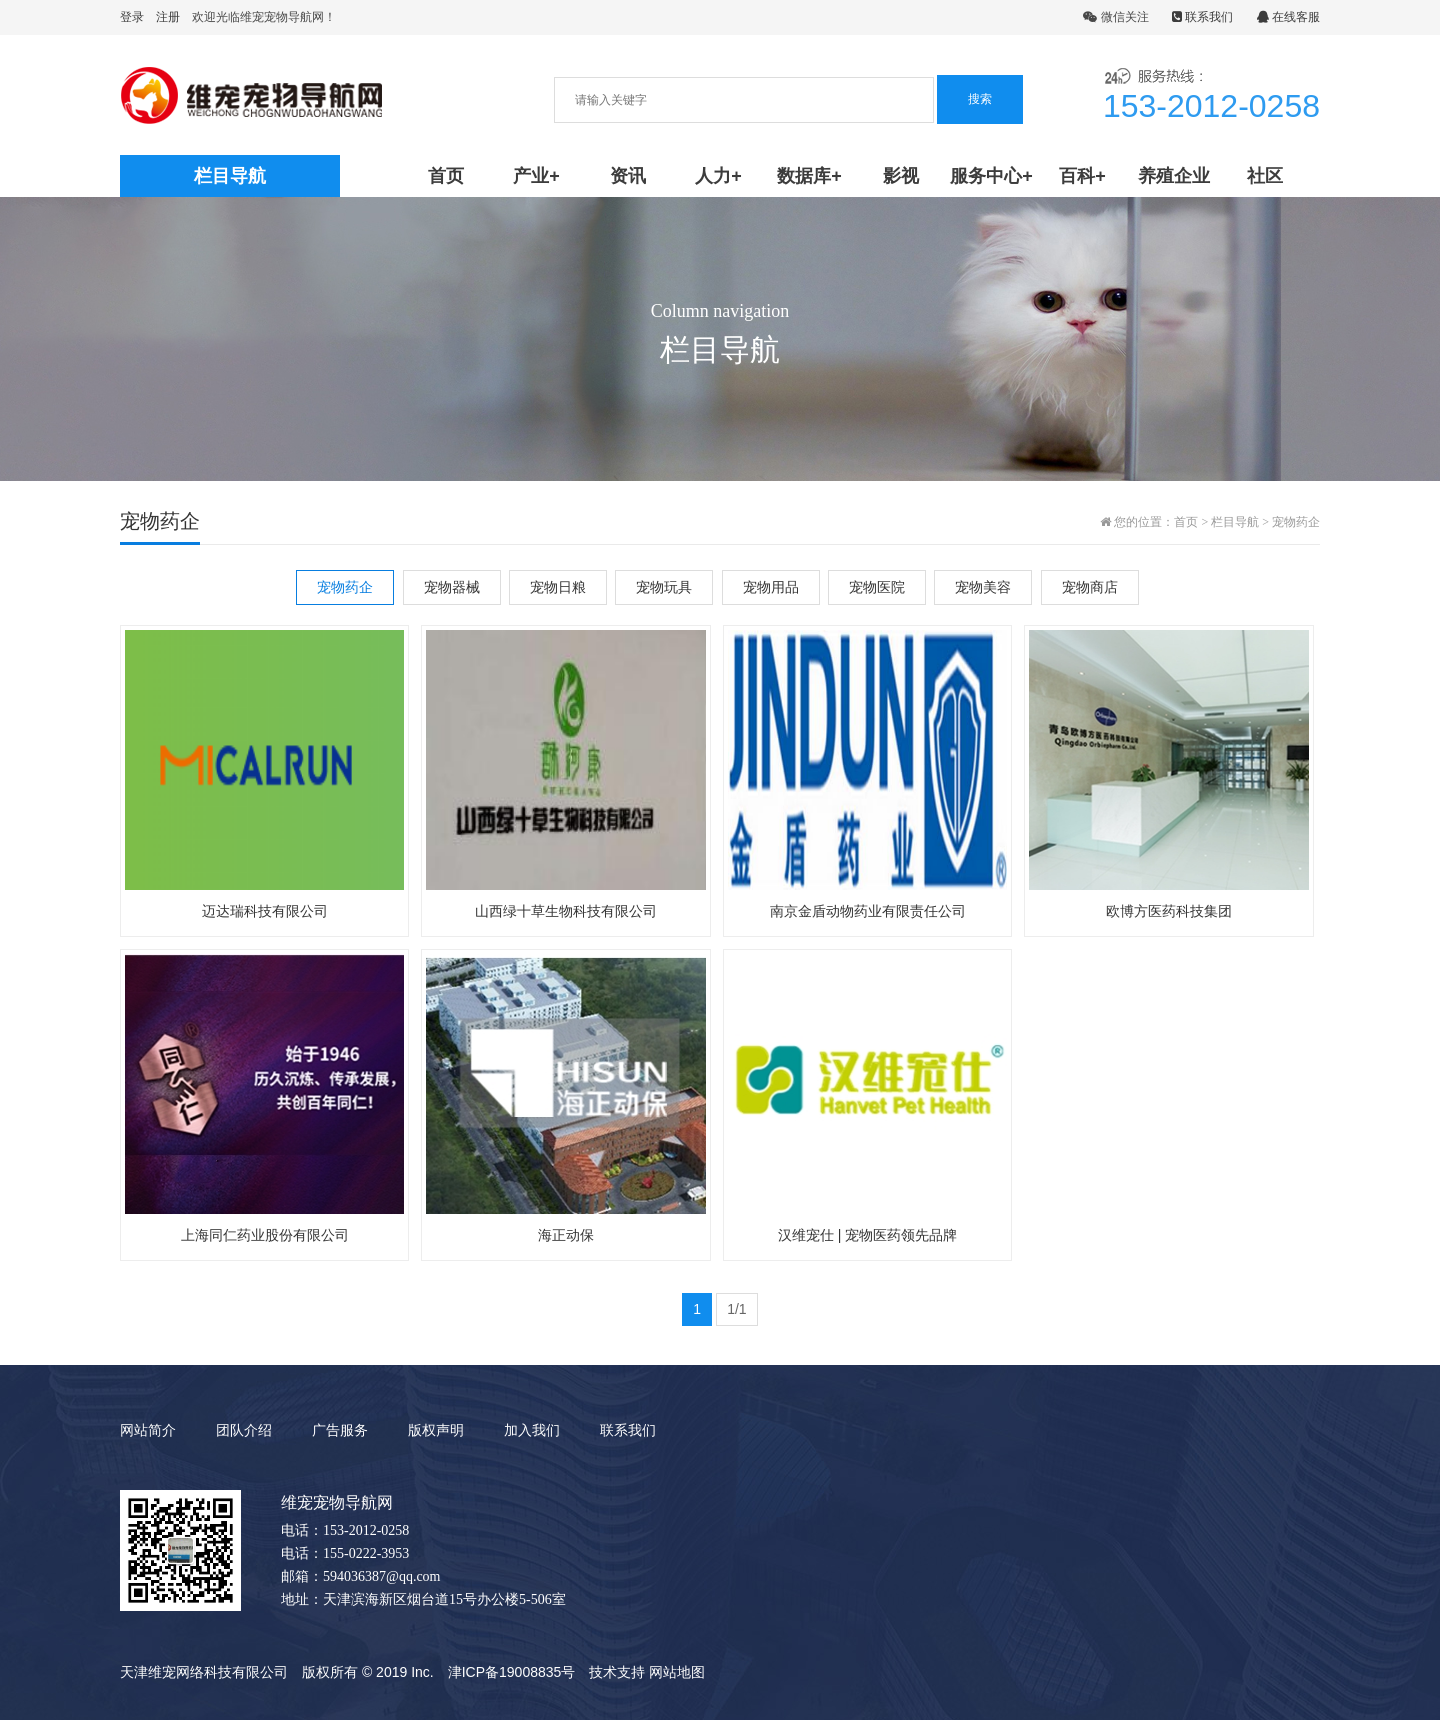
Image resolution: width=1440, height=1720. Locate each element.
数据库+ (809, 176)
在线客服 (1288, 17)
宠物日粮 (558, 587)
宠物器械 (452, 587)
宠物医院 (877, 587)
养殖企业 (1174, 176)
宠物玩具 (664, 587)
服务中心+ (991, 176)
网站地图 (677, 1672)
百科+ (1082, 176)
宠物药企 (1296, 522)
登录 (132, 17)
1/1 (736, 1309)
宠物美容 (983, 587)
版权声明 (436, 1430)
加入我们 (532, 1430)
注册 (168, 17)
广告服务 (340, 1430)
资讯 (628, 176)
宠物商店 (1090, 587)
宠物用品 (771, 587)
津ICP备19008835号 (512, 1672)
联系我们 (1202, 17)
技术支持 (617, 1672)
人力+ (718, 176)
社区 (1265, 176)
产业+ (536, 176)
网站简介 (148, 1430)
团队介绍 (244, 1430)
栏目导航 (1235, 522)
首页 (446, 176)
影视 (901, 176)
